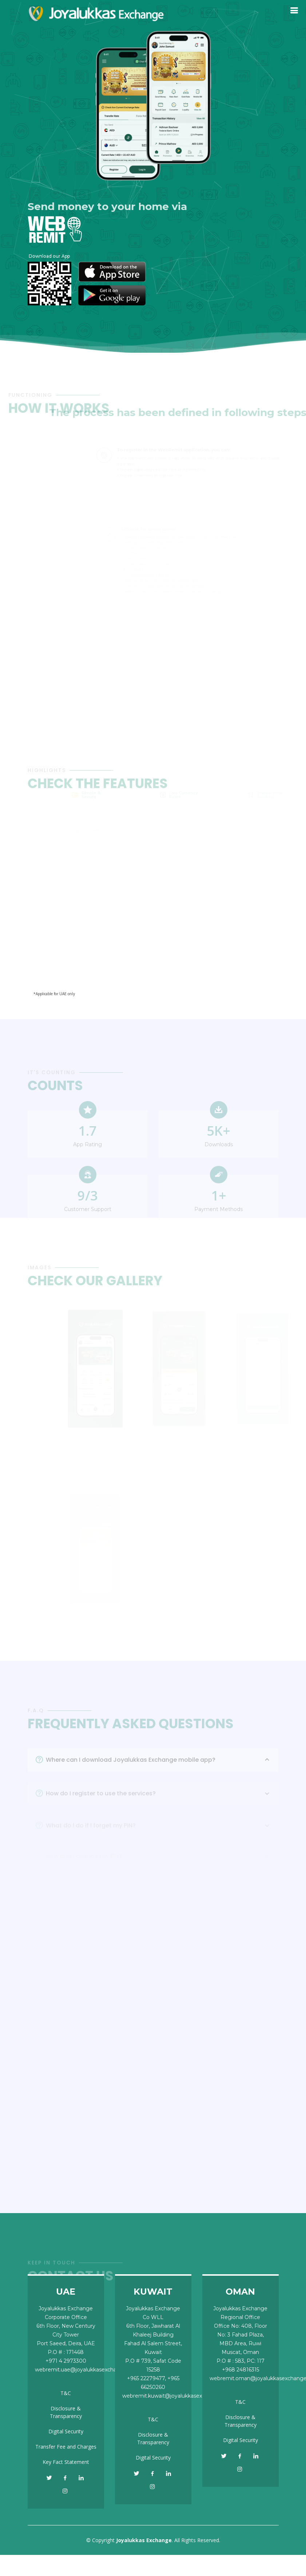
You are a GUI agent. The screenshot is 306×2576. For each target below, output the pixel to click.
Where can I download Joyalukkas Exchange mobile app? (158, 1769)
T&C (65, 2393)
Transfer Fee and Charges (65, 2446)
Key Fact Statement (66, 2461)
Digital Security (65, 2431)
